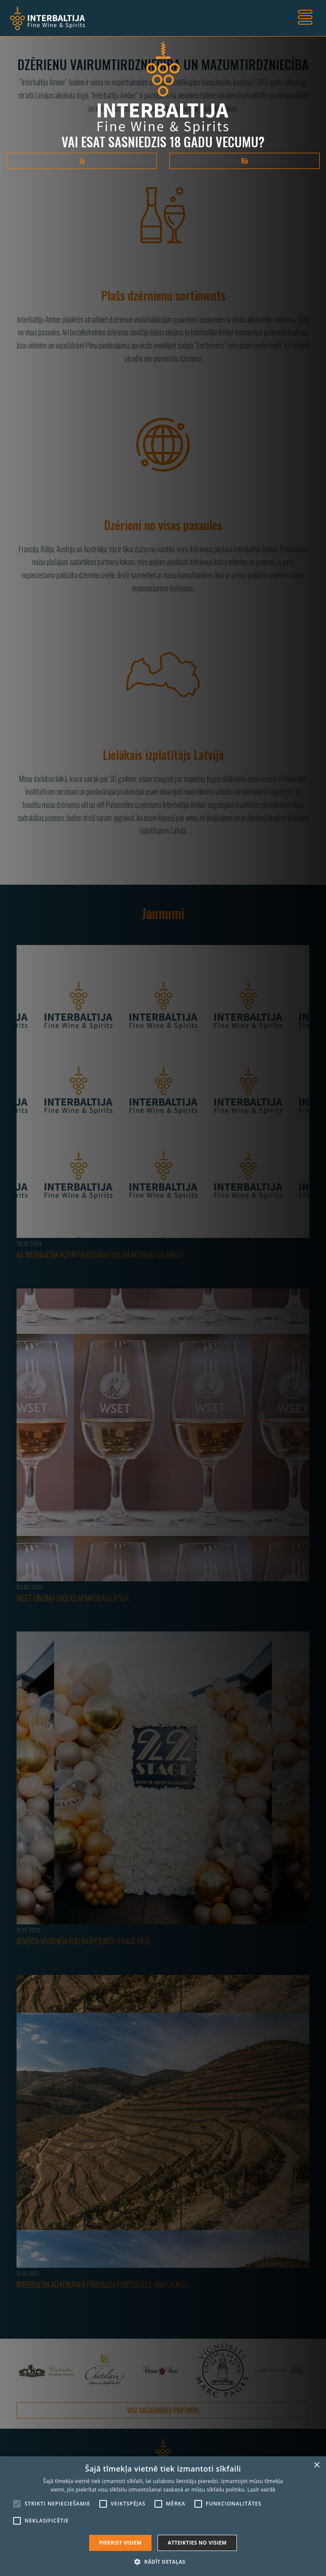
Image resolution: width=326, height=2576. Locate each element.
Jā (81, 161)
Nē (244, 161)
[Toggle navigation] (305, 18)
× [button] (316, 2465)
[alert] (163, 2516)
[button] (163, 2561)
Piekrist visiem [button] (120, 2542)
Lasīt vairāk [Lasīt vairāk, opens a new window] (261, 2489)
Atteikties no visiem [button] (197, 2542)
